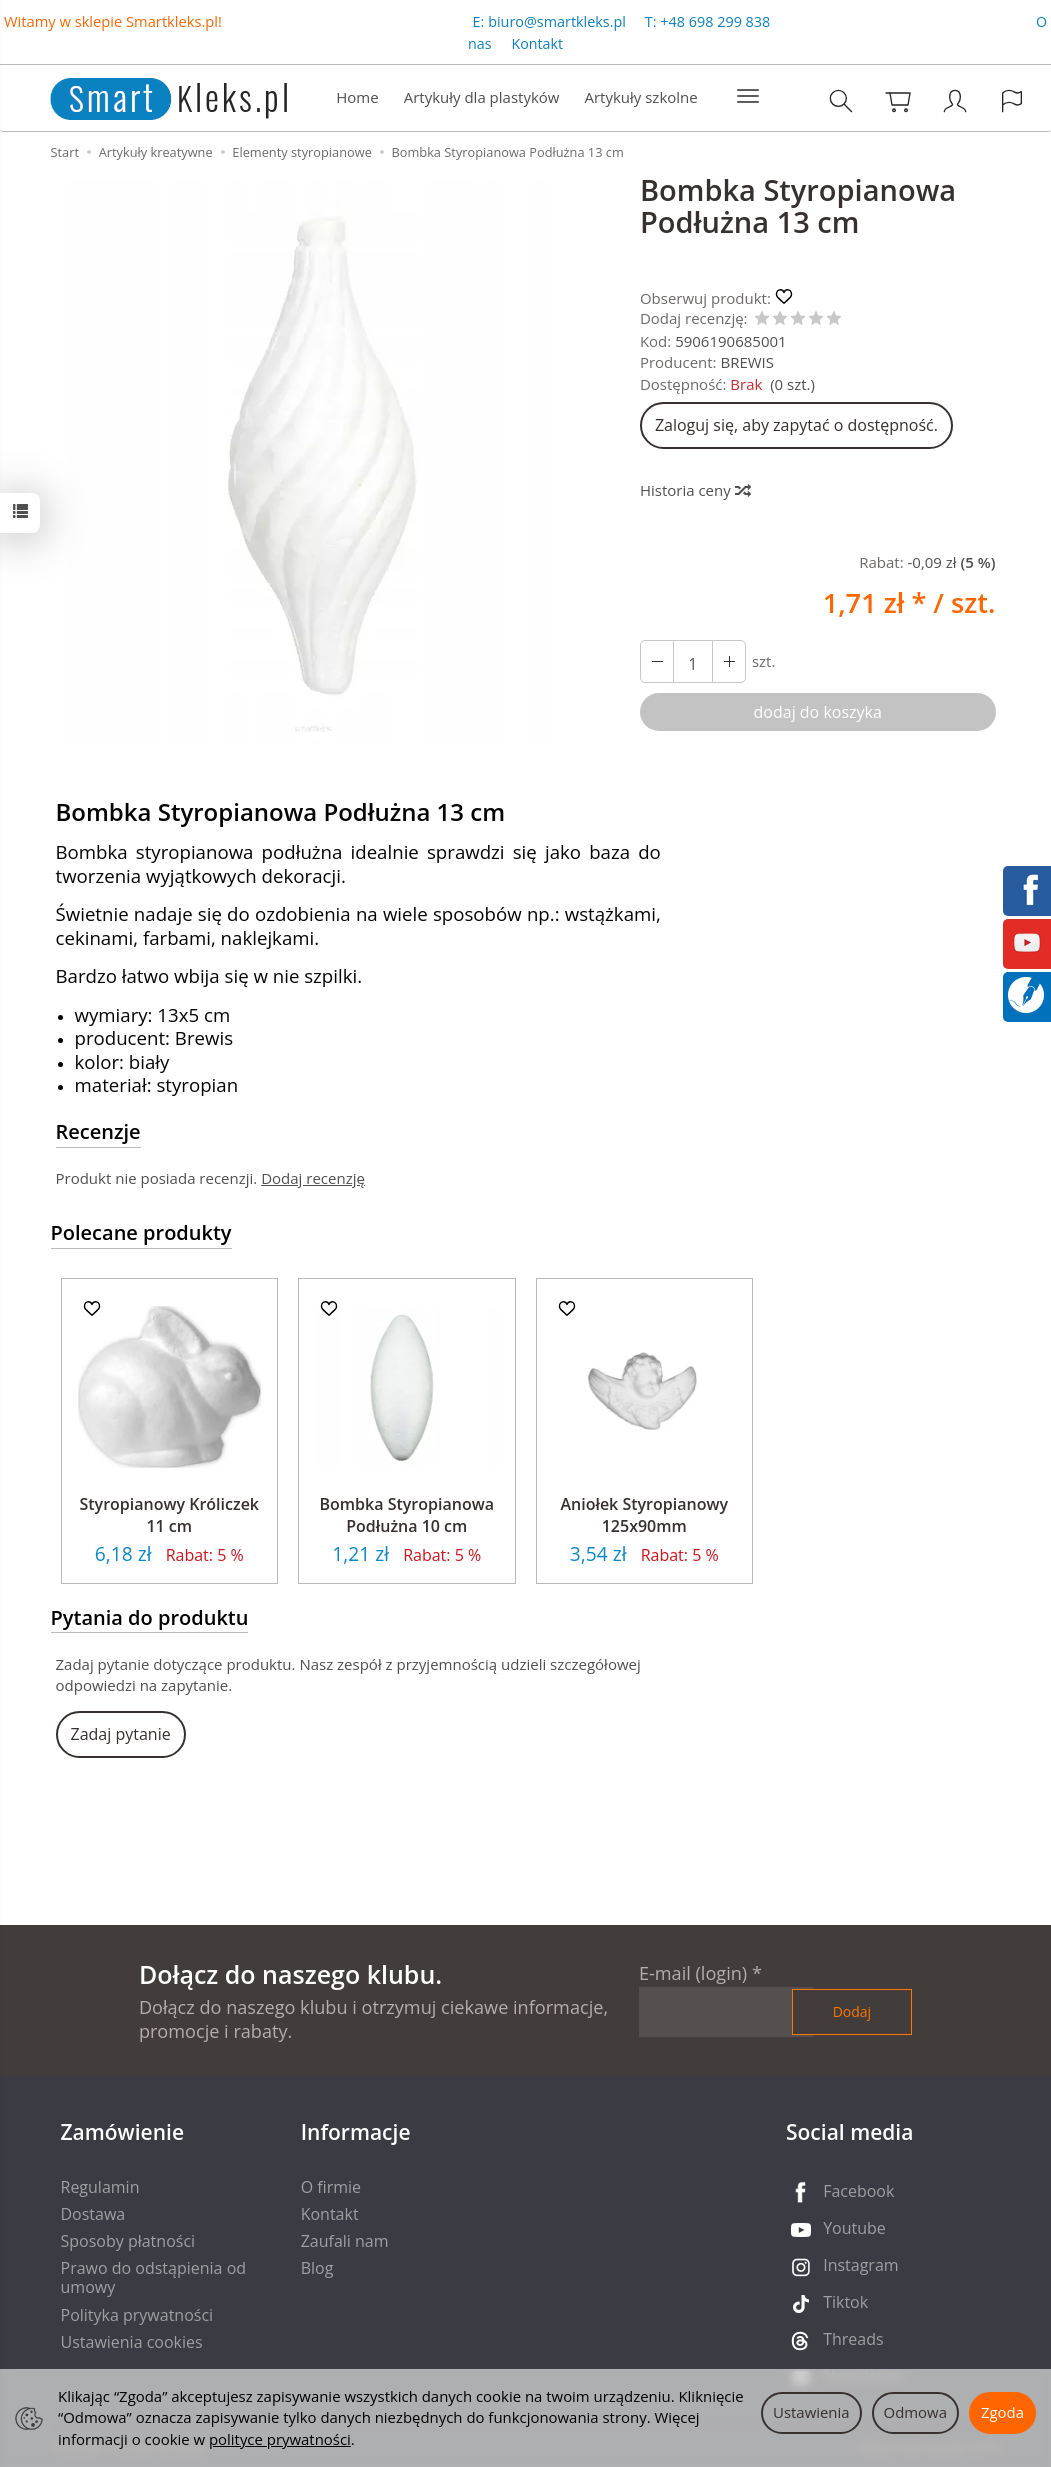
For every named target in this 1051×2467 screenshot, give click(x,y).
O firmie (331, 2187)
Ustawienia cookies (132, 2342)
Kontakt (537, 43)
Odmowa (915, 2412)
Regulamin (100, 2187)
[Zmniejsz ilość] (729, 661)
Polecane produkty (141, 1232)
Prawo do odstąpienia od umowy (154, 2277)
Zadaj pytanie (121, 1734)
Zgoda (1002, 2412)
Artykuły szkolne (640, 97)
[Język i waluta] (1012, 100)
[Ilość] (693, 661)
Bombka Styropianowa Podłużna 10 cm (407, 1515)
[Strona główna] (148, 95)
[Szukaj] (841, 100)
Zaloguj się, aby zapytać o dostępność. (796, 425)
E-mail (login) (693, 1973)
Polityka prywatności (137, 2315)
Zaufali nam (345, 2241)
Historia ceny (694, 490)
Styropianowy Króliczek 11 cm (169, 1515)
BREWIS (747, 362)
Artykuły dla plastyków (482, 97)
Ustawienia (811, 2412)
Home (357, 97)
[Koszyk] (898, 100)
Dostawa (93, 2214)
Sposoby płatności (128, 2241)
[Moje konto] (955, 100)
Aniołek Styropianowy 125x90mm (644, 1515)
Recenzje (98, 1131)
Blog (317, 2268)
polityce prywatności (280, 2439)
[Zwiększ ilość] (657, 661)
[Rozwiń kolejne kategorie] (748, 97)
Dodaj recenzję (313, 1178)
